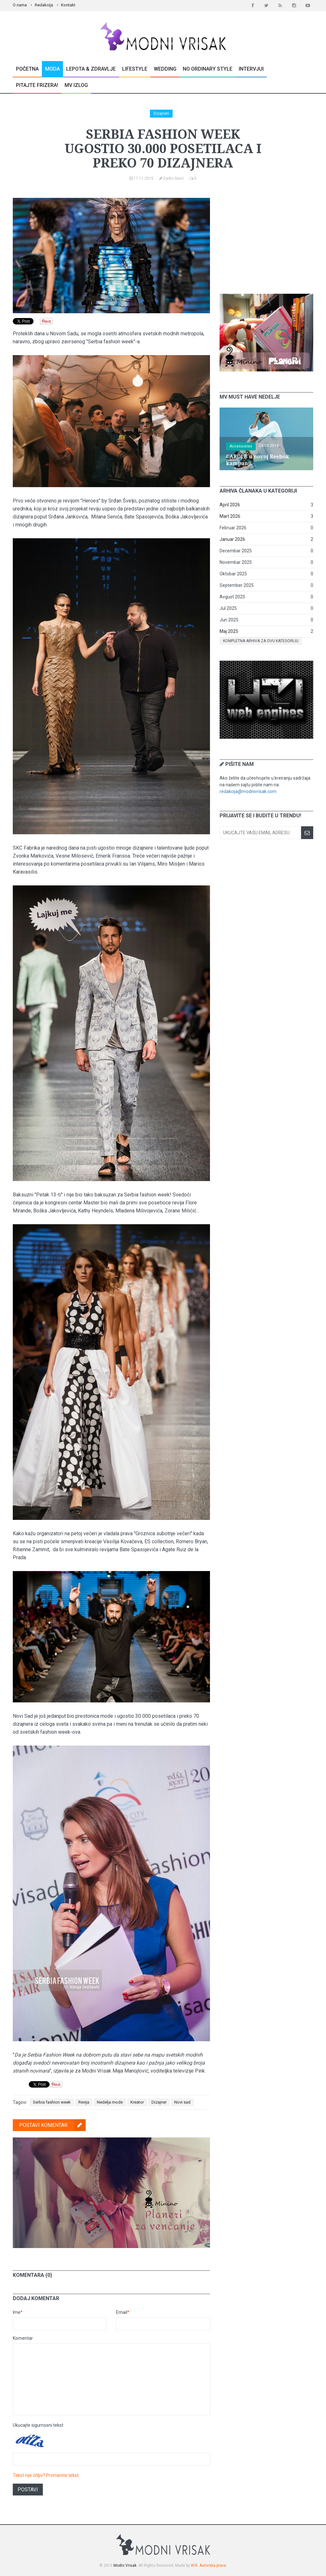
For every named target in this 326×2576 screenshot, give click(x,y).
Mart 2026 (230, 516)
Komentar (23, 2338)
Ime (18, 2312)
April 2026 (230, 504)
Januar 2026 (232, 539)
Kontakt (68, 5)
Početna (27, 69)
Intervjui (251, 69)
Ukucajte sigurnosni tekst (38, 2425)
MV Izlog (76, 85)
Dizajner (159, 2102)
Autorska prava (212, 2565)
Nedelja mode (110, 2102)
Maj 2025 (229, 631)
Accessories (240, 446)
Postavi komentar (52, 2125)
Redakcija (44, 5)
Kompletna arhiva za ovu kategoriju (261, 641)
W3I (194, 2565)
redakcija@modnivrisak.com (248, 791)
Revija (83, 2102)
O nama (20, 5)
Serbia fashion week (52, 2102)
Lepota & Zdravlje (91, 69)
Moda (52, 69)
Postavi (28, 2490)
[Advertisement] (267, 238)
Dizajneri (161, 113)
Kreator (137, 2102)
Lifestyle (134, 69)
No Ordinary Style (207, 69)
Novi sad (182, 2102)
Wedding (165, 69)
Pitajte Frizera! (37, 85)
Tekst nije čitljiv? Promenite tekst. (46, 2475)
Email (122, 2312)
